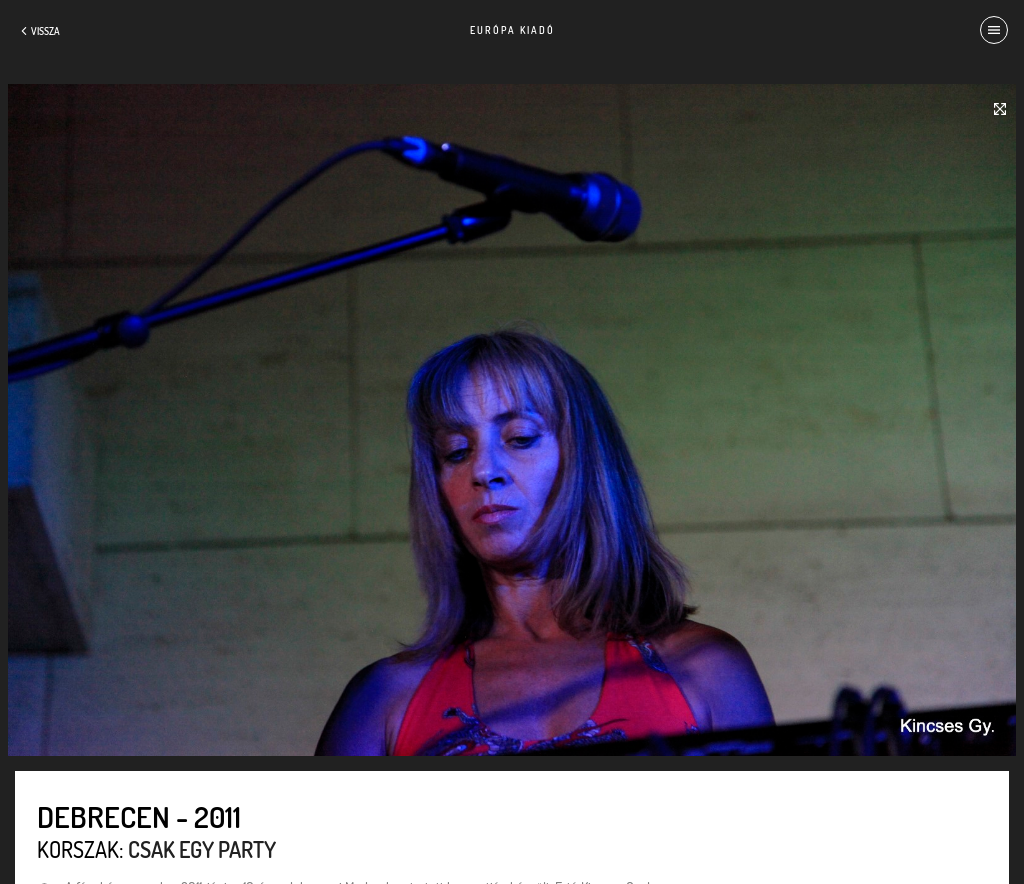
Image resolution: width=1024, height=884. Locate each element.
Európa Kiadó (512, 30)
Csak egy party (202, 849)
